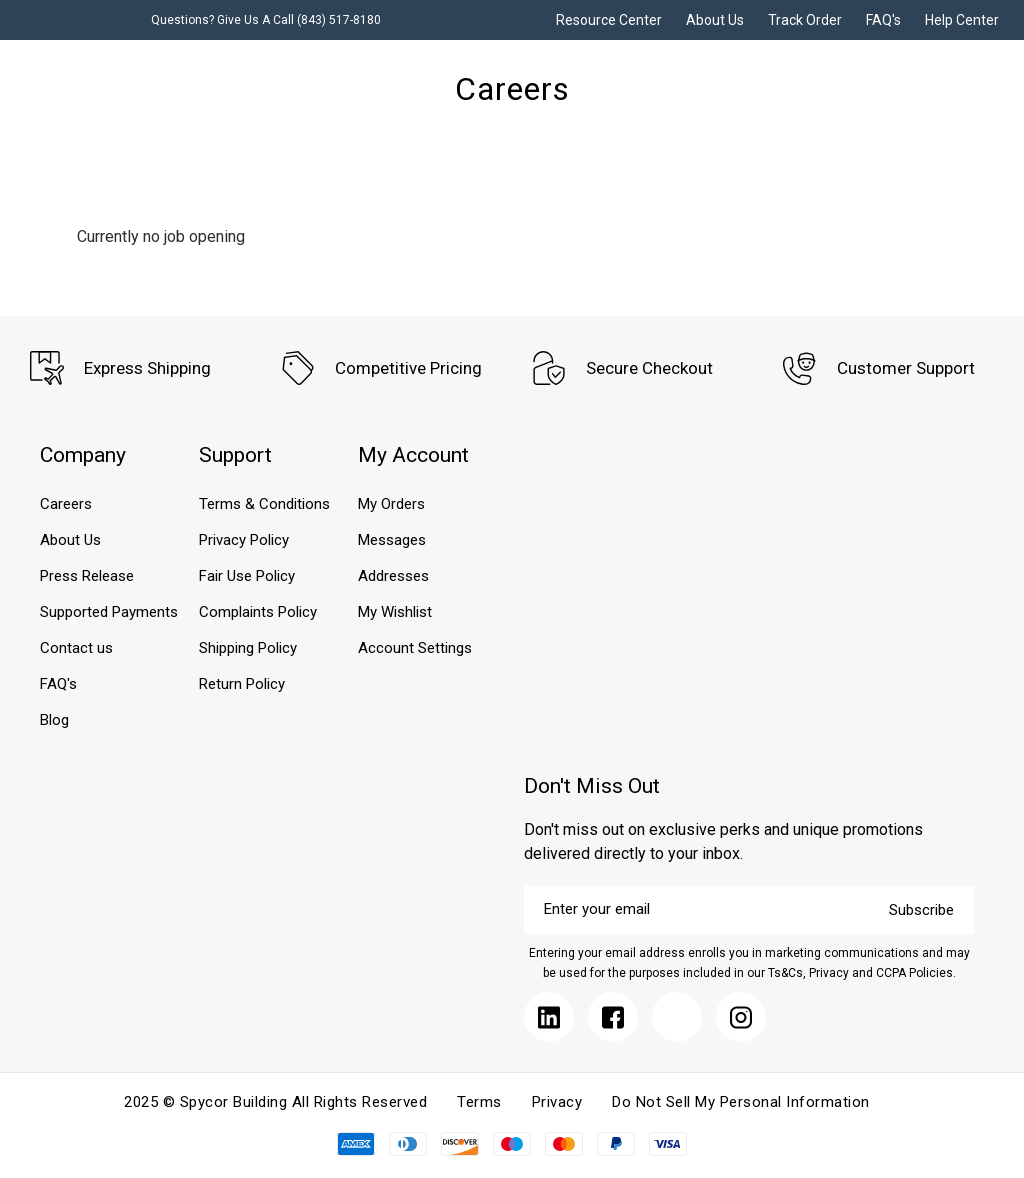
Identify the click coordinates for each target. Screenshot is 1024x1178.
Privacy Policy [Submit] (244, 540)
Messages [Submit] (392, 540)
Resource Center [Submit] (609, 20)
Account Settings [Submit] (415, 648)
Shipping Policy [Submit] (248, 648)
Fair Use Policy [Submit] (247, 576)
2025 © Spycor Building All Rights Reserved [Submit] (275, 1102)
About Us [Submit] (715, 20)
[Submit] (549, 1017)
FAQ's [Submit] (883, 20)
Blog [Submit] (54, 720)
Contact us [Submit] (76, 648)
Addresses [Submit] (393, 576)
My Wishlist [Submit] (395, 612)
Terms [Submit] (479, 1102)
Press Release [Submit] (87, 576)
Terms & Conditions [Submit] (264, 504)
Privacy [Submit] (557, 1102)
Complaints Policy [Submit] (258, 612)
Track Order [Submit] (805, 20)
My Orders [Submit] (391, 504)
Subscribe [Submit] (921, 910)
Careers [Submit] (66, 504)
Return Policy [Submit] (242, 684)
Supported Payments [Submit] (109, 612)
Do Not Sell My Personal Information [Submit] (741, 1102)
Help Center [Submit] (962, 20)
